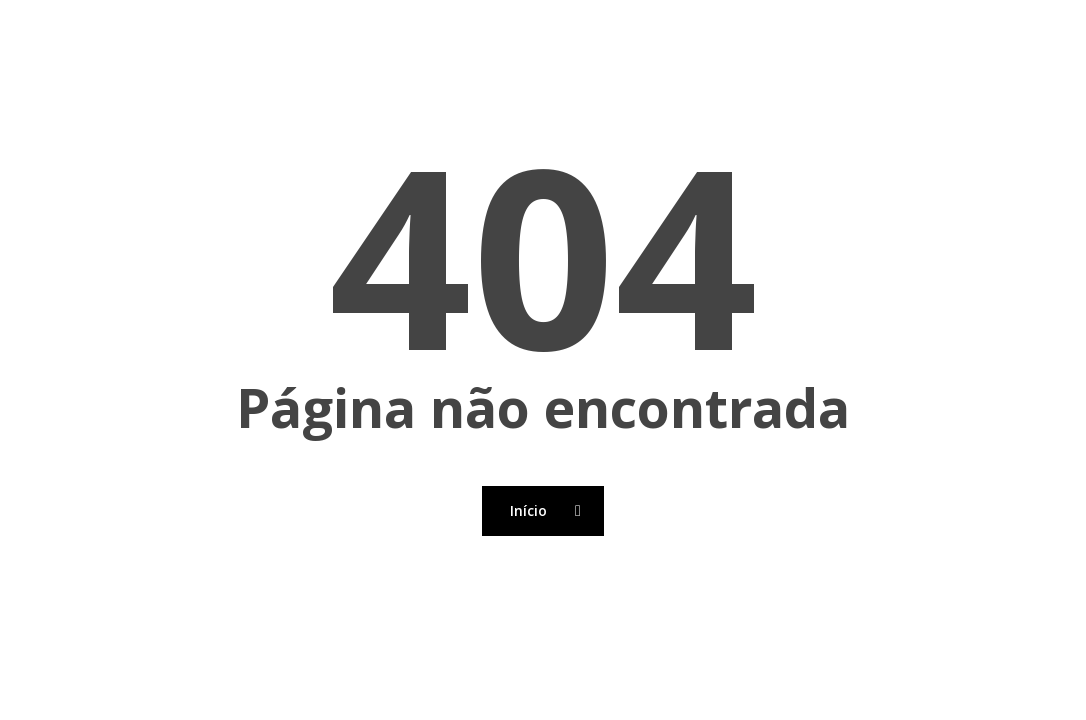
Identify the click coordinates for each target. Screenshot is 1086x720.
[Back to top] (543, 707)
